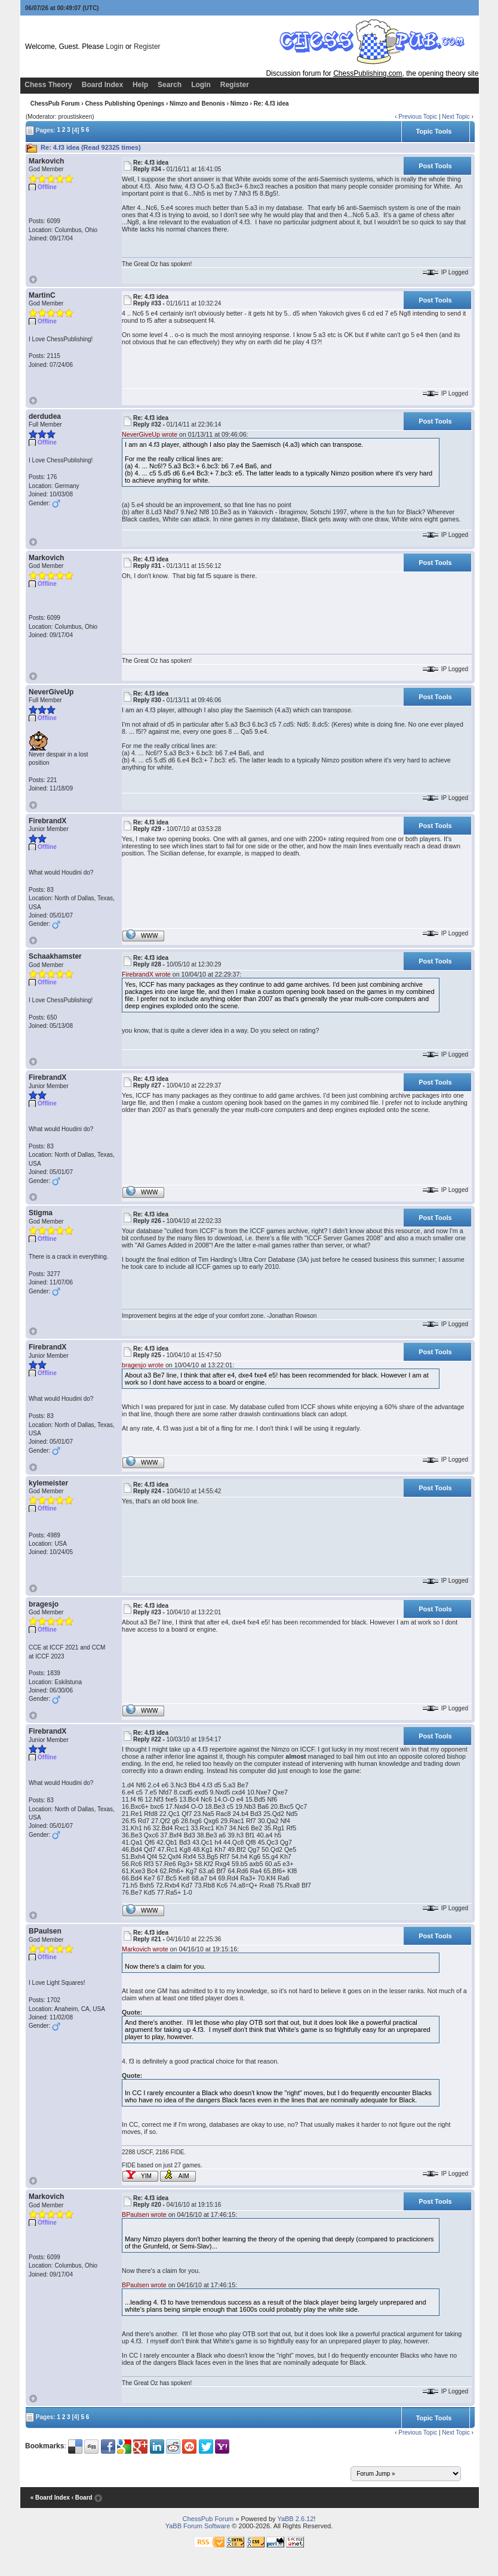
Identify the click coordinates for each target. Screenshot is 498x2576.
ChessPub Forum (55, 103)
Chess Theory (48, 85)
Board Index (102, 85)
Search (170, 85)
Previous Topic (417, 116)
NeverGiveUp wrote (149, 434)
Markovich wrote (145, 1949)
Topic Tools (433, 131)
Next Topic (456, 116)
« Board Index (50, 2498)
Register (147, 46)
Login (114, 46)
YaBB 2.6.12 (295, 2518)
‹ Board (82, 2498)
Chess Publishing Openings (124, 103)
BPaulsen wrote (144, 2214)
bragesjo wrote (143, 1365)
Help (140, 85)
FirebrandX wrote (146, 974)
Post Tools (435, 165)
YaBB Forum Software (197, 2525)
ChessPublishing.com (367, 73)
